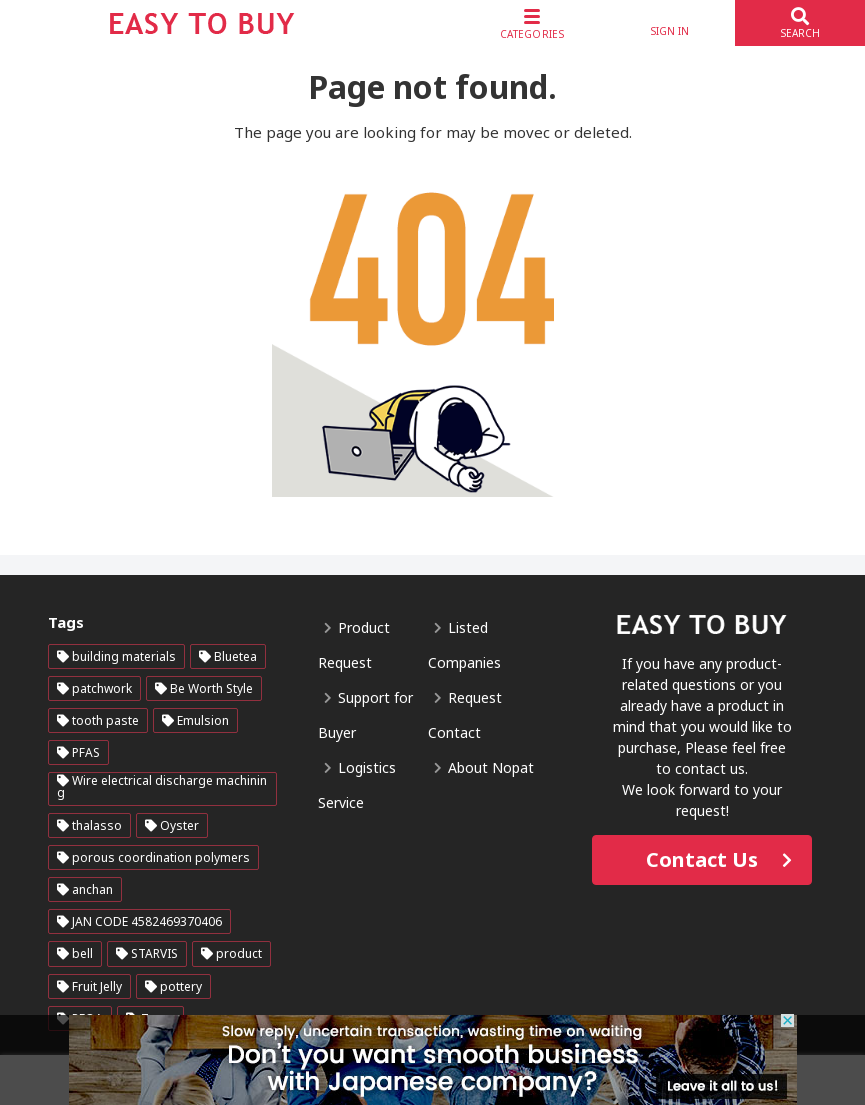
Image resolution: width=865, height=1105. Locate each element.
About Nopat (491, 767)
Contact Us (702, 859)
